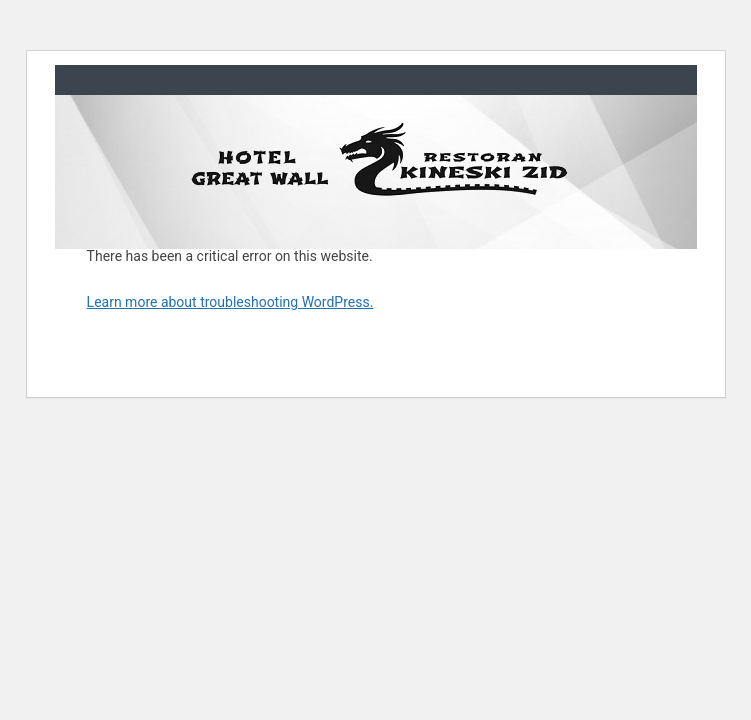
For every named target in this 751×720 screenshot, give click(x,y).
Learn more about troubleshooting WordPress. (230, 302)
